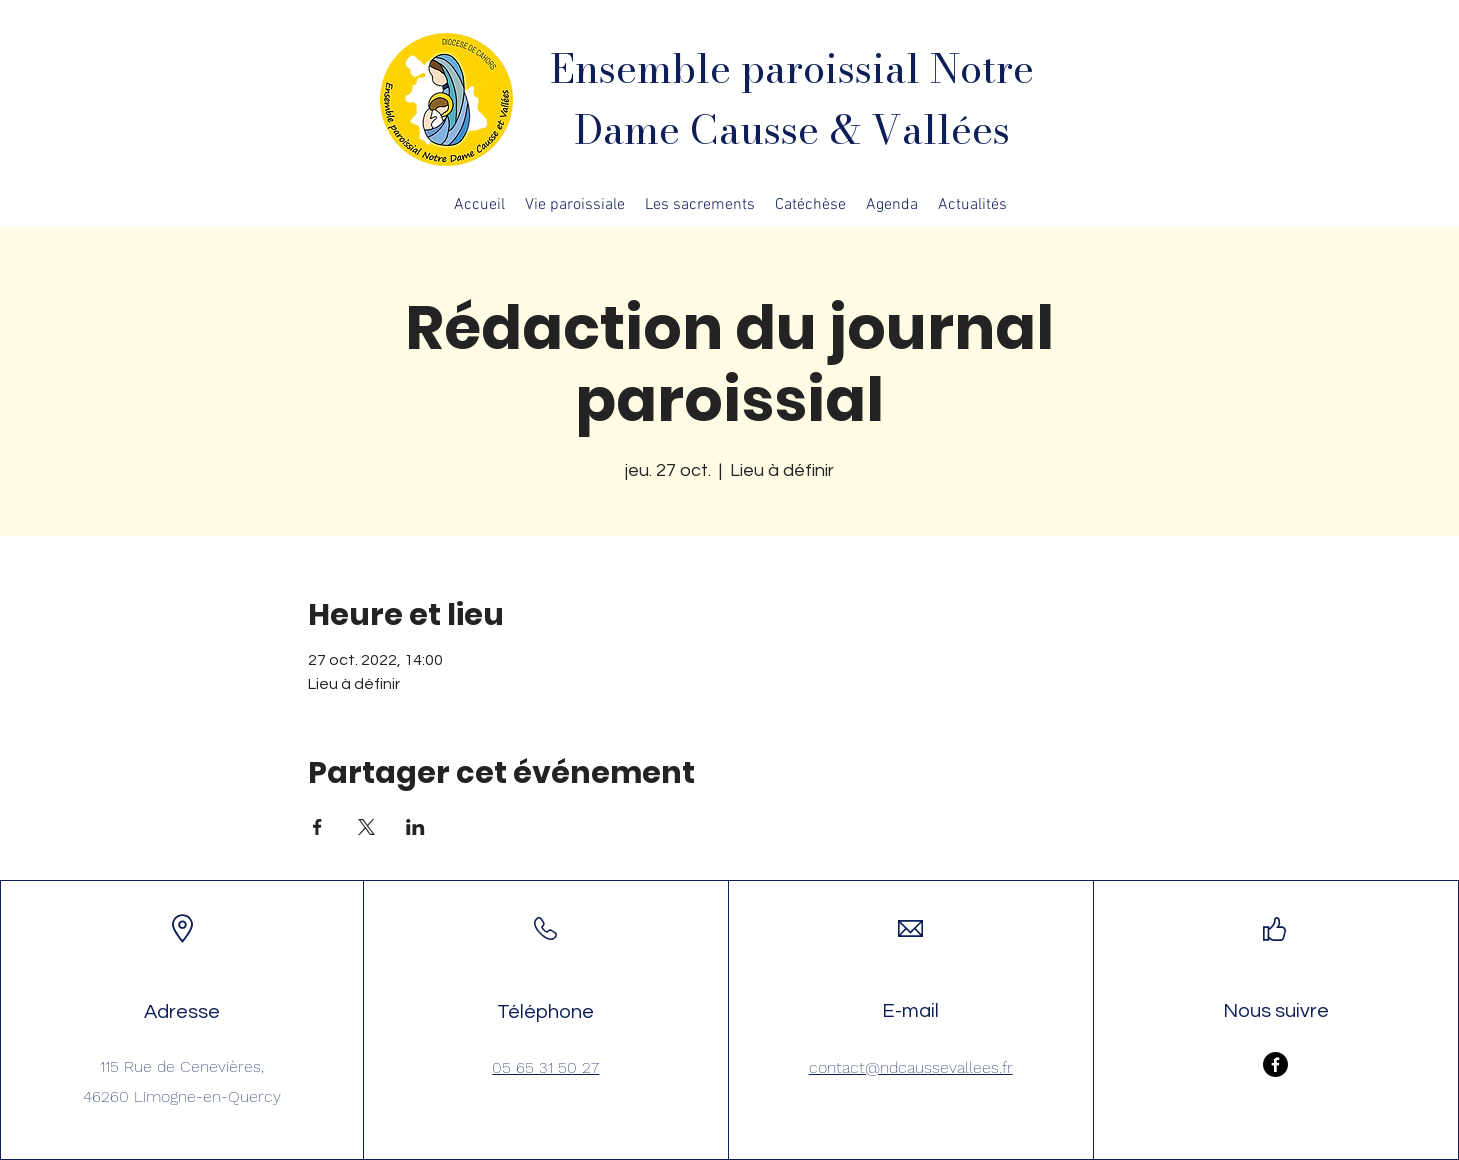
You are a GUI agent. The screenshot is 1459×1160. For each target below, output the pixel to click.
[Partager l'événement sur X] (366, 827)
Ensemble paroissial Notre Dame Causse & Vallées (792, 99)
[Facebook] (1275, 1064)
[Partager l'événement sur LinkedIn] (415, 827)
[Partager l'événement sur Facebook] (317, 827)
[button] (575, 205)
